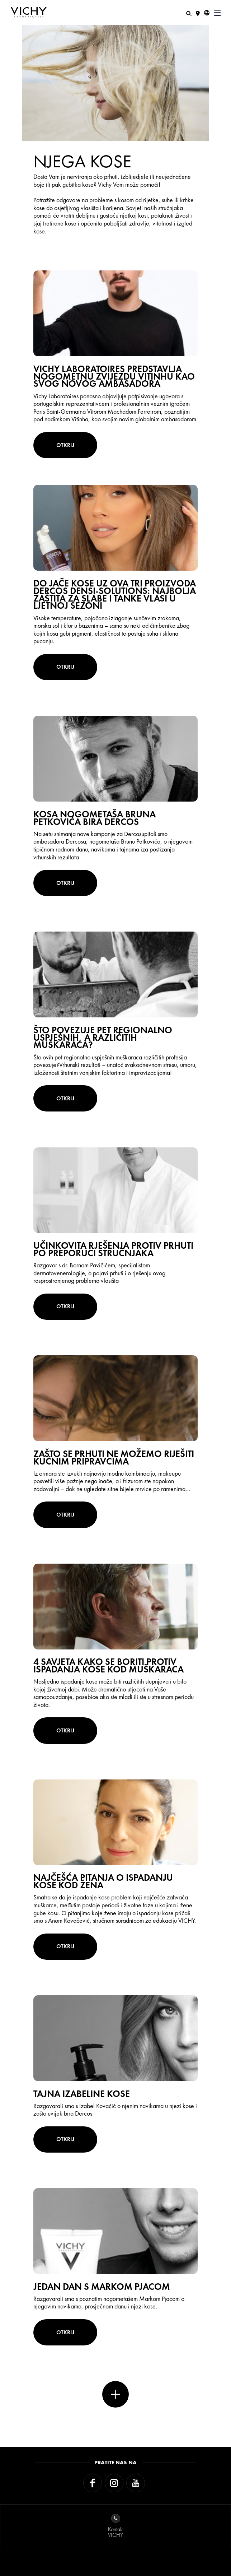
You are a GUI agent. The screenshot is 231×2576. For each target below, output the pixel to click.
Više (115, 2394)
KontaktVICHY (115, 2526)
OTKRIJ (65, 445)
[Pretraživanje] (189, 12)
